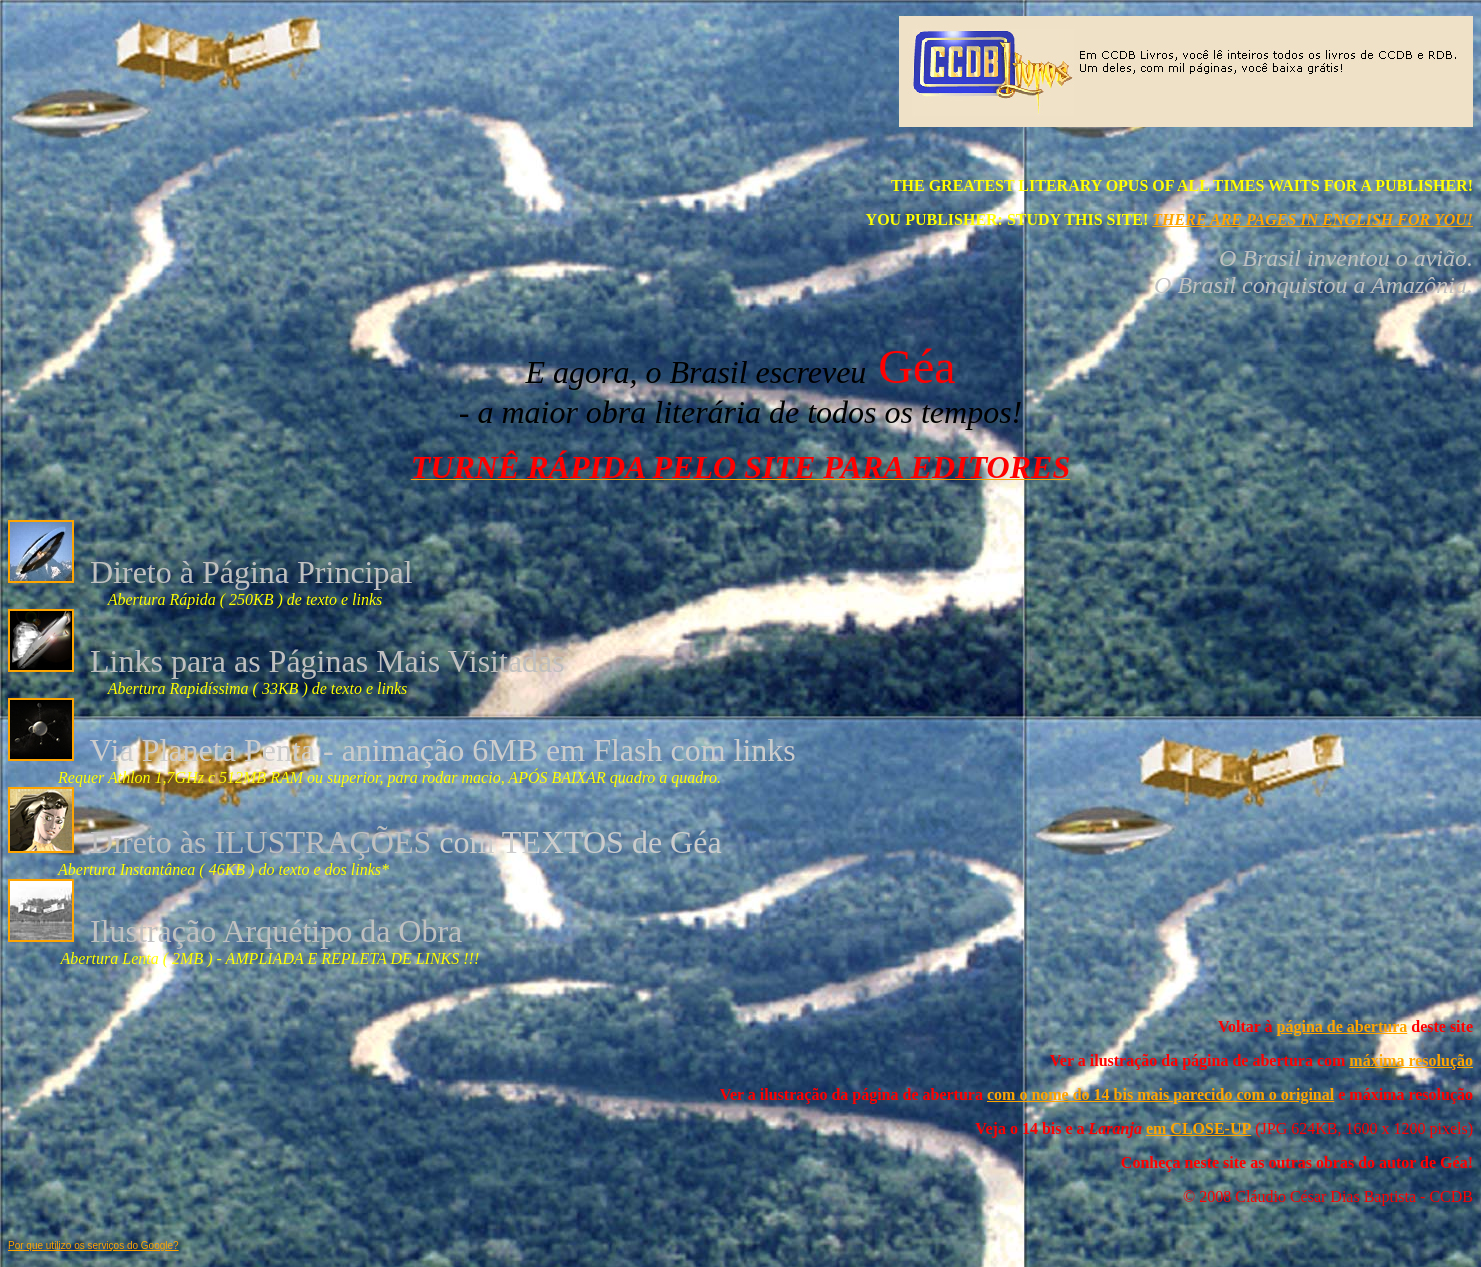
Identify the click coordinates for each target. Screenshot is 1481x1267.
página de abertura (1342, 1026)
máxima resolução (1411, 1060)
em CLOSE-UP (1198, 1128)
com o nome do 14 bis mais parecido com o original (1160, 1094)
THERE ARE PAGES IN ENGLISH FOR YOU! (1312, 219)
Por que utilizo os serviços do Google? (93, 1245)
